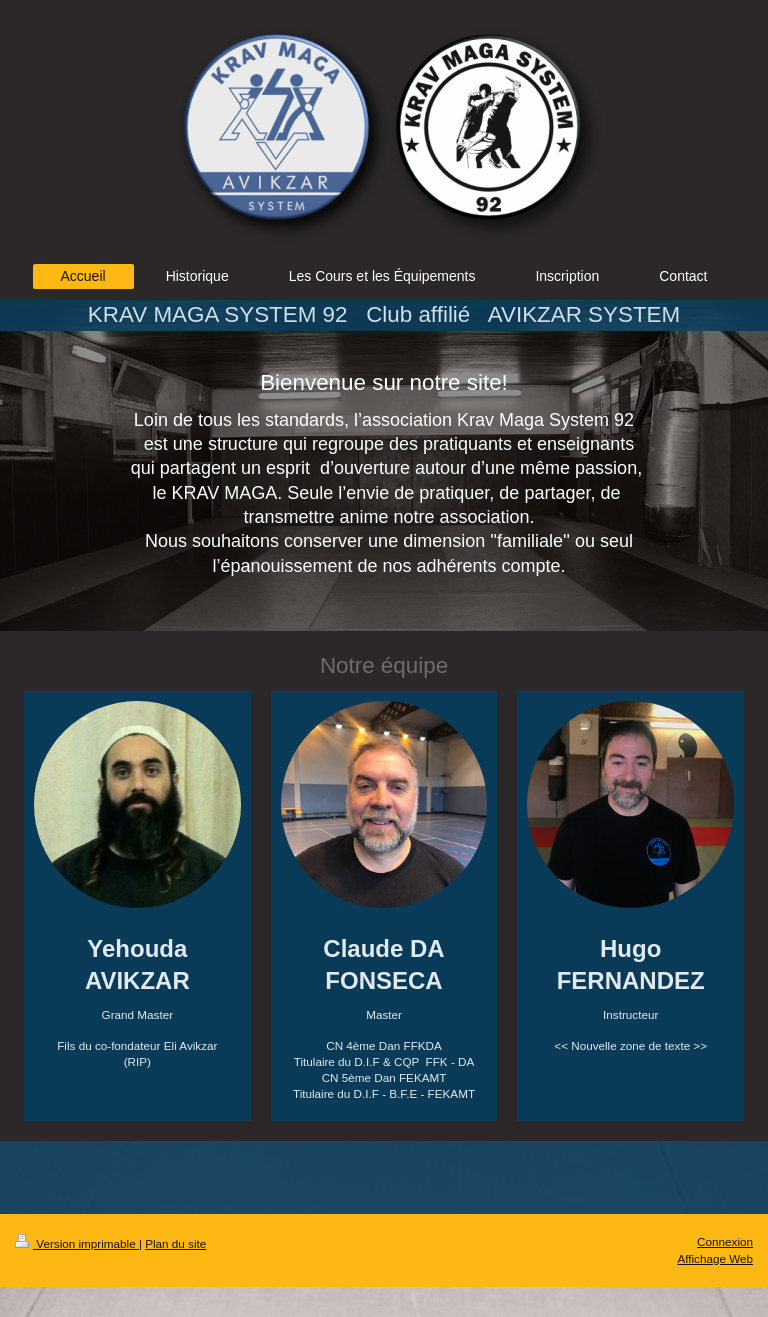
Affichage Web (715, 1258)
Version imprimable (77, 1243)
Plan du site (175, 1243)
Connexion (725, 1241)
